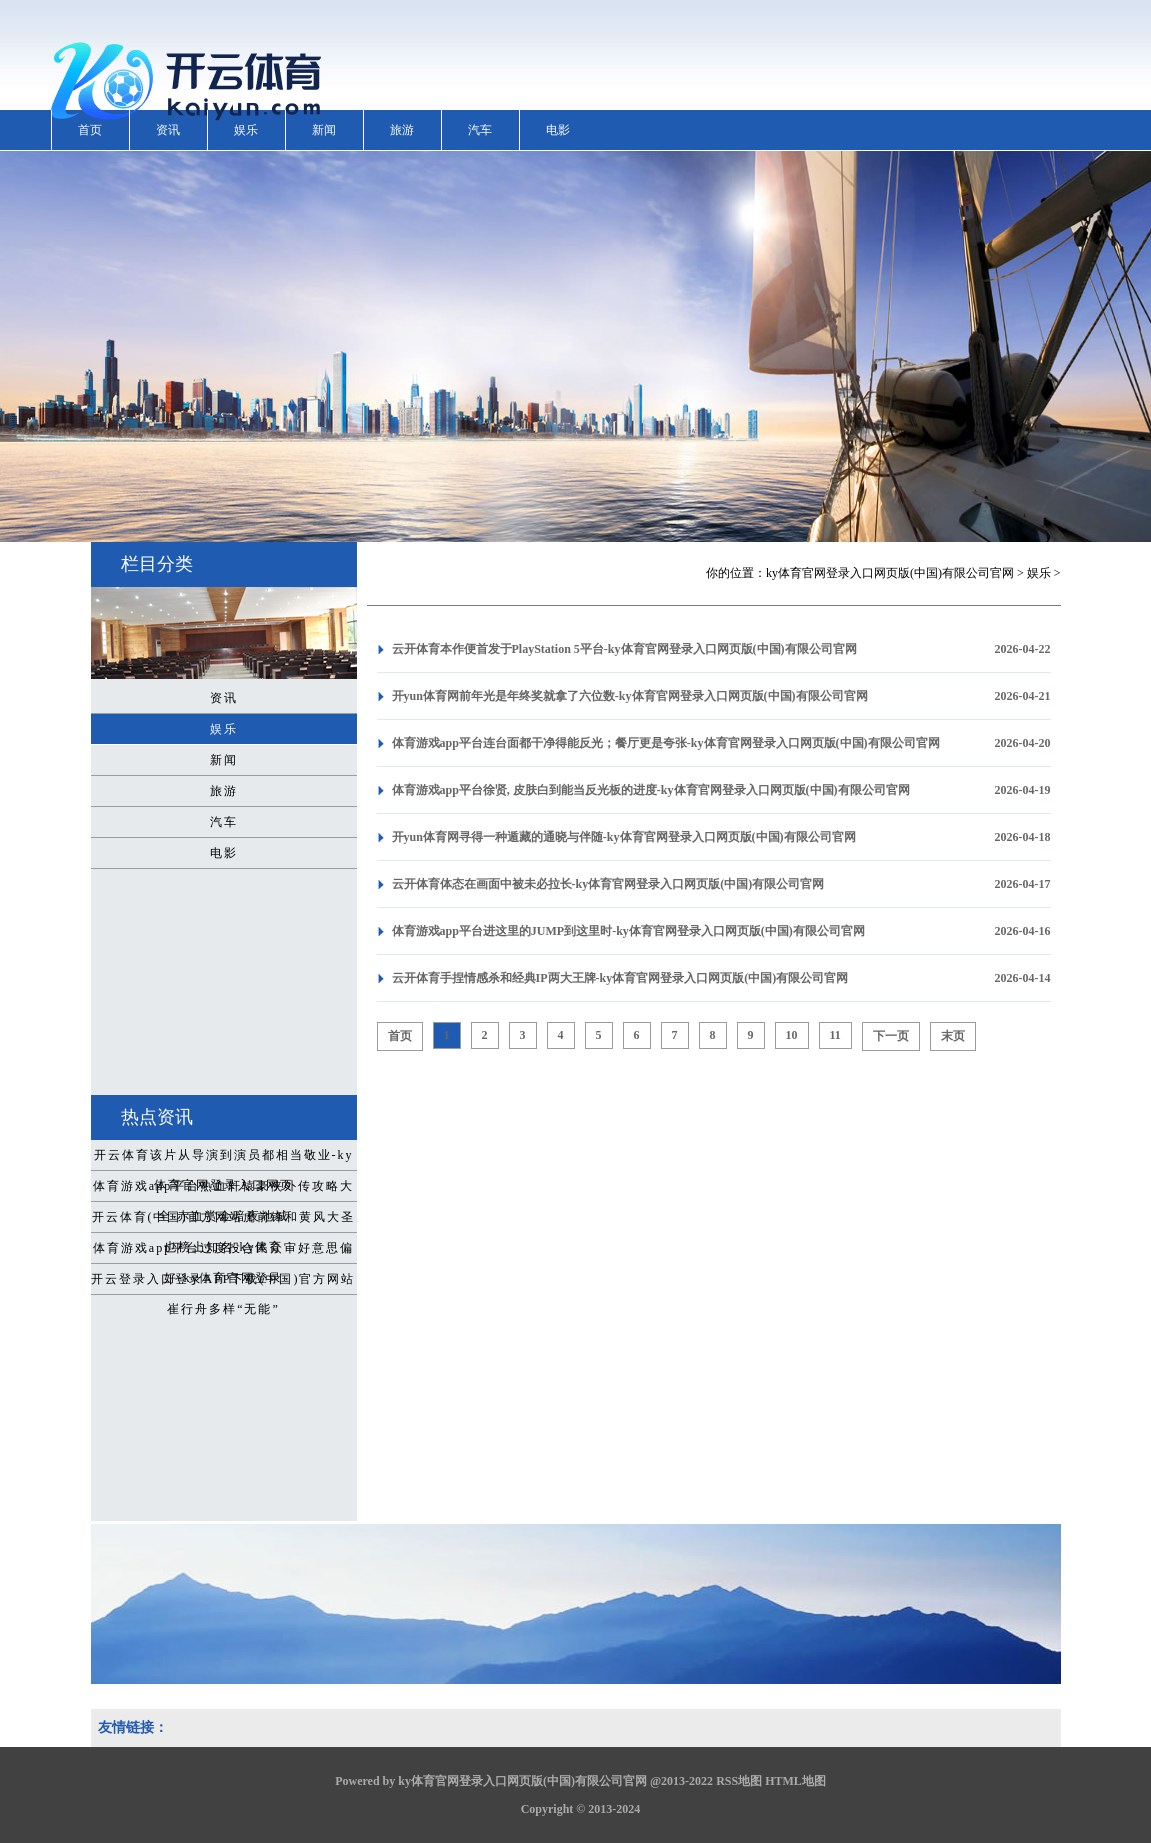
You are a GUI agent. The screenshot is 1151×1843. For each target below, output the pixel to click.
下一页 (891, 1036)
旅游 (402, 130)
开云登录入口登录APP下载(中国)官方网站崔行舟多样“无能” (223, 1283)
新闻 (324, 130)
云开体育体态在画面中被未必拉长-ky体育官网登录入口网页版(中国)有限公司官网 (608, 884)
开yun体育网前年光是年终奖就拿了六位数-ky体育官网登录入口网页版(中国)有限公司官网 (630, 696)
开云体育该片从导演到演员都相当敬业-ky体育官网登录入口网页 (224, 1159)
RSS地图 (739, 1781)
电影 (558, 130)
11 (835, 1035)
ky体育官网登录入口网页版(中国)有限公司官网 (890, 573)
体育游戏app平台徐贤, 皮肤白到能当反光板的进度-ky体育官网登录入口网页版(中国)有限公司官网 (651, 790)
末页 (953, 1036)
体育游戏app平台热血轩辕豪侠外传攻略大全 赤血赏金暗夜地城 (223, 1190)
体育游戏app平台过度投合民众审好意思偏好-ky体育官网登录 (223, 1252)
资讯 (168, 130)
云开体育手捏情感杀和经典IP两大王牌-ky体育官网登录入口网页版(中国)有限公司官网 (620, 978)
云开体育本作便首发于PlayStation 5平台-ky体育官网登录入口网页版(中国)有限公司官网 (624, 649)
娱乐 (246, 130)
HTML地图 (795, 1781)
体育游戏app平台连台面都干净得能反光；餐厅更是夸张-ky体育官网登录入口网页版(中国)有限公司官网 (666, 743)
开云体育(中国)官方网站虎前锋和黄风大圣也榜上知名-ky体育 (224, 1221)
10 (792, 1035)
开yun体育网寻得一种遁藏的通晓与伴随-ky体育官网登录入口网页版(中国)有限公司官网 (624, 837)
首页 (90, 130)
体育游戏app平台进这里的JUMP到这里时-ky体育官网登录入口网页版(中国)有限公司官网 (628, 931)
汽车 (480, 130)
